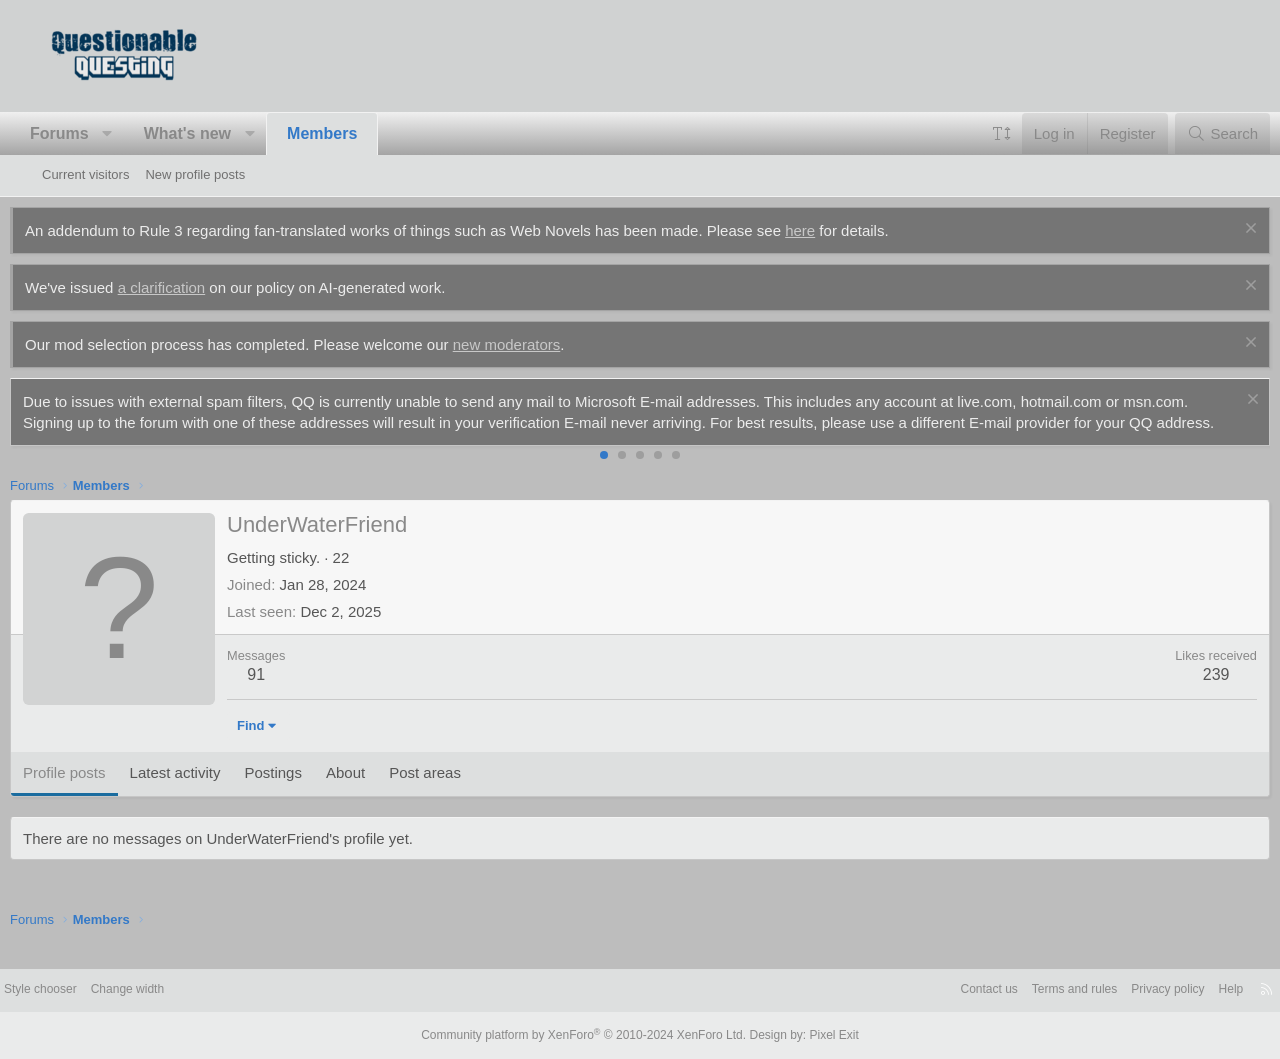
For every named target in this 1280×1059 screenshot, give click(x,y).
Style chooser (90, 991)
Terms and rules (1014, 991)
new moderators (539, 344)
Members (354, 133)
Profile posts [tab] (96, 793)
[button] (139, 134)
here (832, 230)
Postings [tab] (305, 793)
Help (1182, 991)
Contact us (922, 991)
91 (288, 695)
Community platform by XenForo (588, 1036)
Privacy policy (1114, 991)
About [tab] (377, 793)
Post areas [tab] (457, 793)
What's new (219, 133)
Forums (91, 133)
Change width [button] (184, 991)
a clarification (194, 287)
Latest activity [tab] (207, 793)
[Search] (1190, 133)
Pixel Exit (817, 1036)
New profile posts (195, 174)
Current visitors (85, 174)
